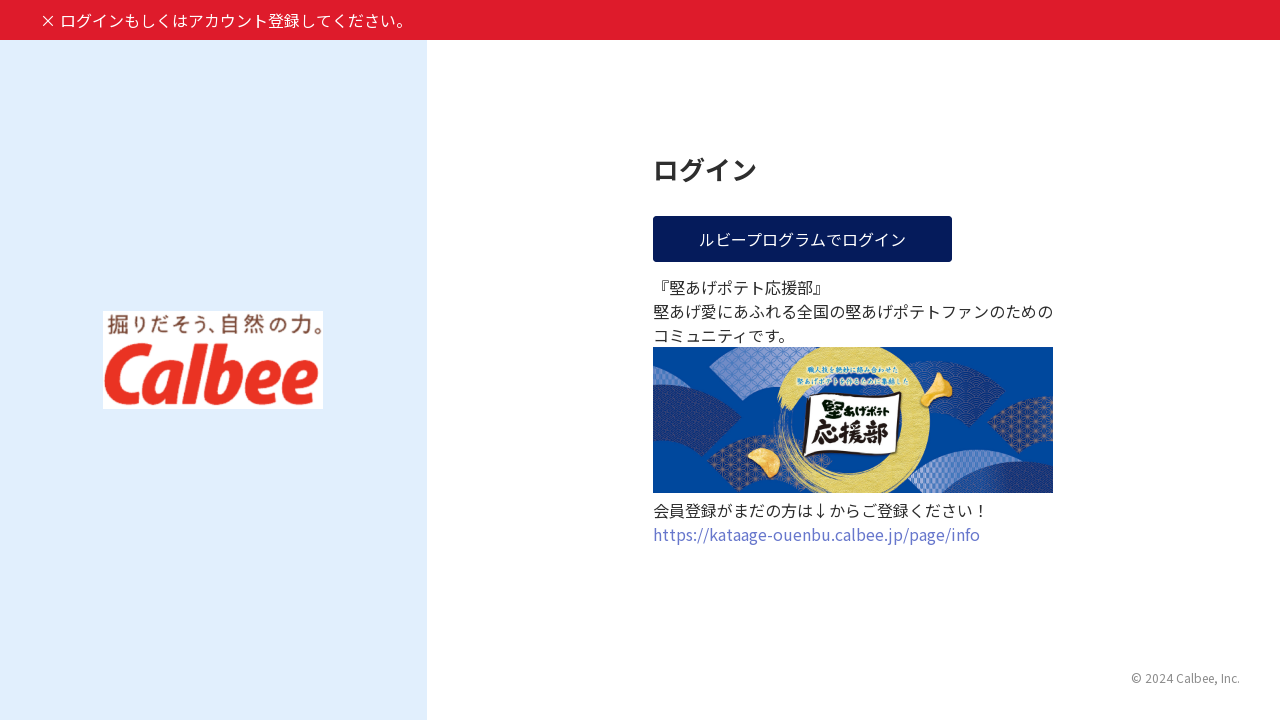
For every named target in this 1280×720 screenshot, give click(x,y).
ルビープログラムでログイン (802, 239)
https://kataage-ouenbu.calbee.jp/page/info (816, 534)
